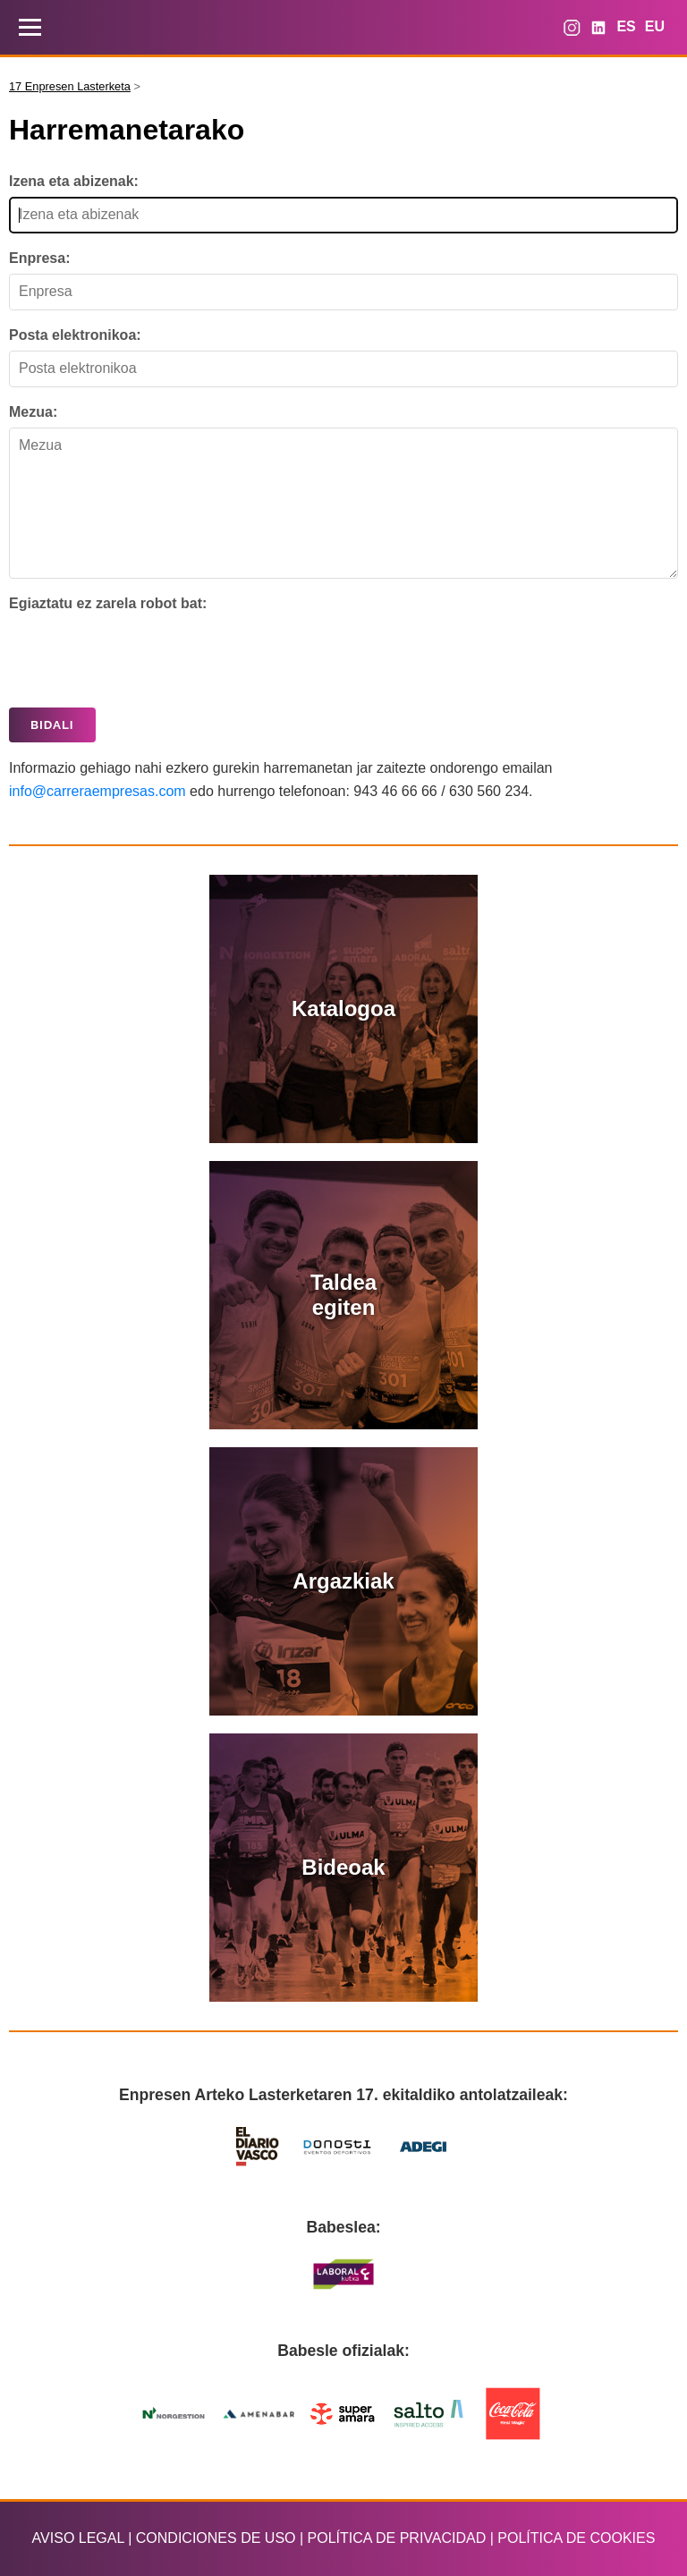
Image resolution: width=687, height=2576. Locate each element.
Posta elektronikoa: (75, 335)
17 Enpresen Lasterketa (70, 86)
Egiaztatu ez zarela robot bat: (108, 603)
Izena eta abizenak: (74, 181)
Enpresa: (39, 258)
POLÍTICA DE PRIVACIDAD (397, 2538)
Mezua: (33, 411)
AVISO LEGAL (78, 2538)
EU (655, 26)
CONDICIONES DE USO (216, 2538)
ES (625, 26)
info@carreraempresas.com (97, 791)
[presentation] (145, 655)
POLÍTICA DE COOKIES (576, 2538)
